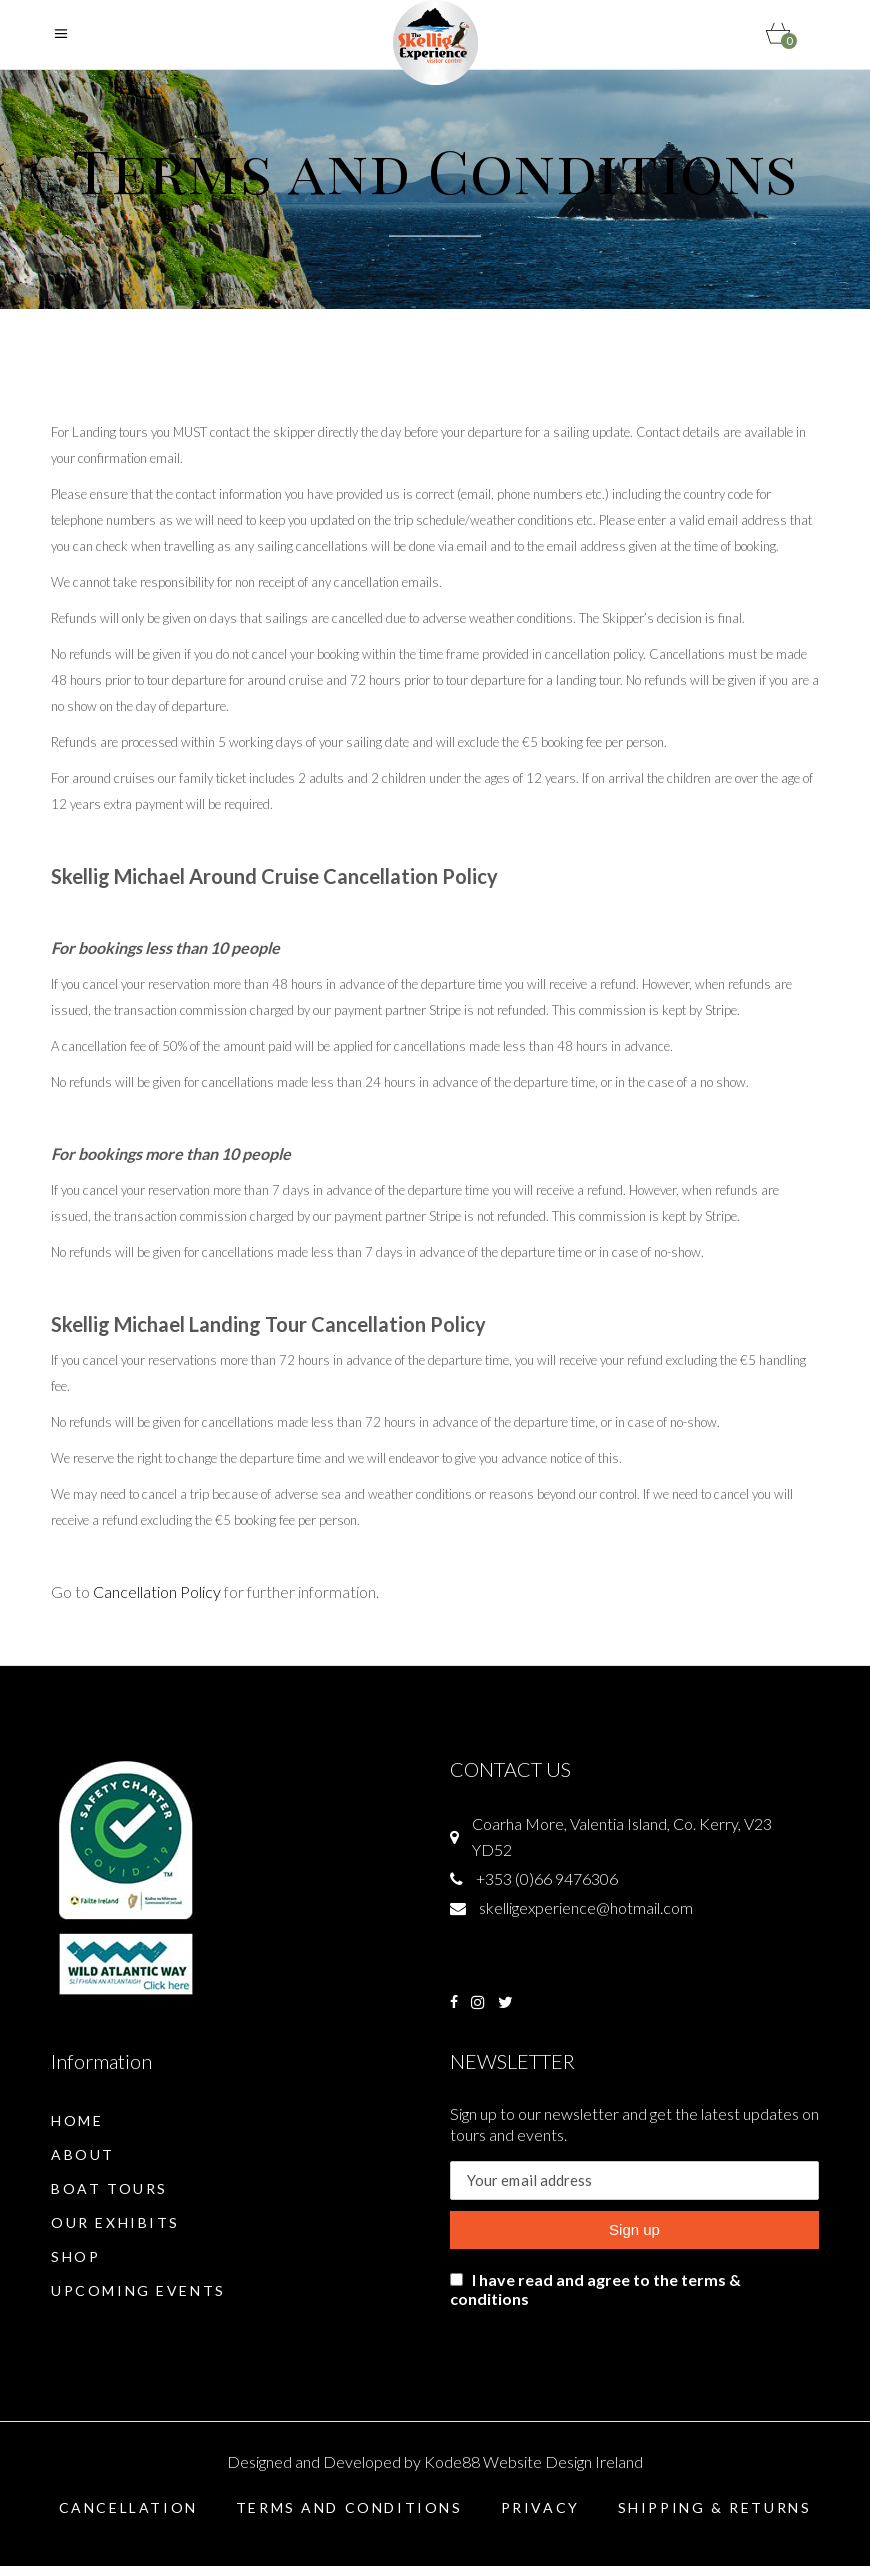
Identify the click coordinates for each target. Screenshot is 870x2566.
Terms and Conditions (349, 2507)
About (83, 2154)
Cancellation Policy (157, 1591)
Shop (75, 2256)
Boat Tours (109, 2188)
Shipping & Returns (715, 2507)
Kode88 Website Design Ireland (533, 2461)
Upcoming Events (138, 2290)
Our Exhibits (115, 2222)
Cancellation (128, 2507)
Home (77, 2120)
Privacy (540, 2507)
